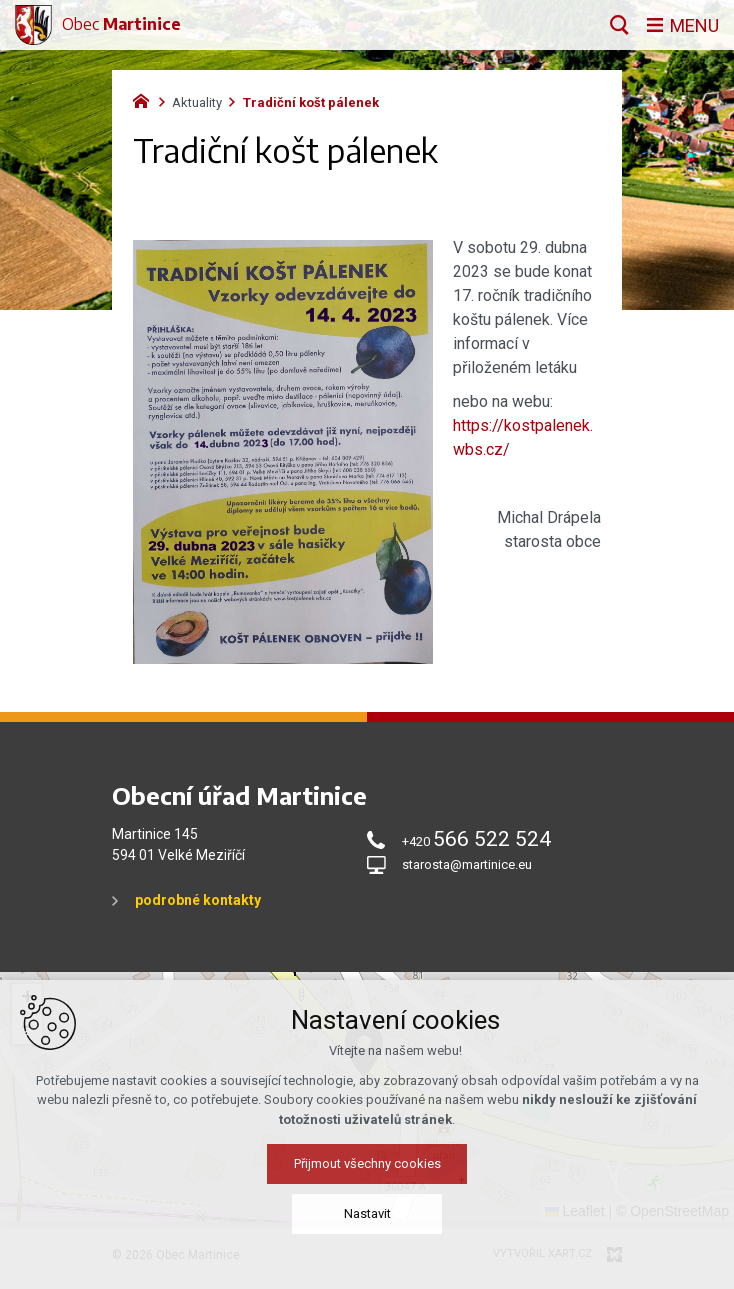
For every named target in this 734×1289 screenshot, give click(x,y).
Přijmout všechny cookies (367, 1163)
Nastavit (367, 1213)
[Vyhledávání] (619, 25)
